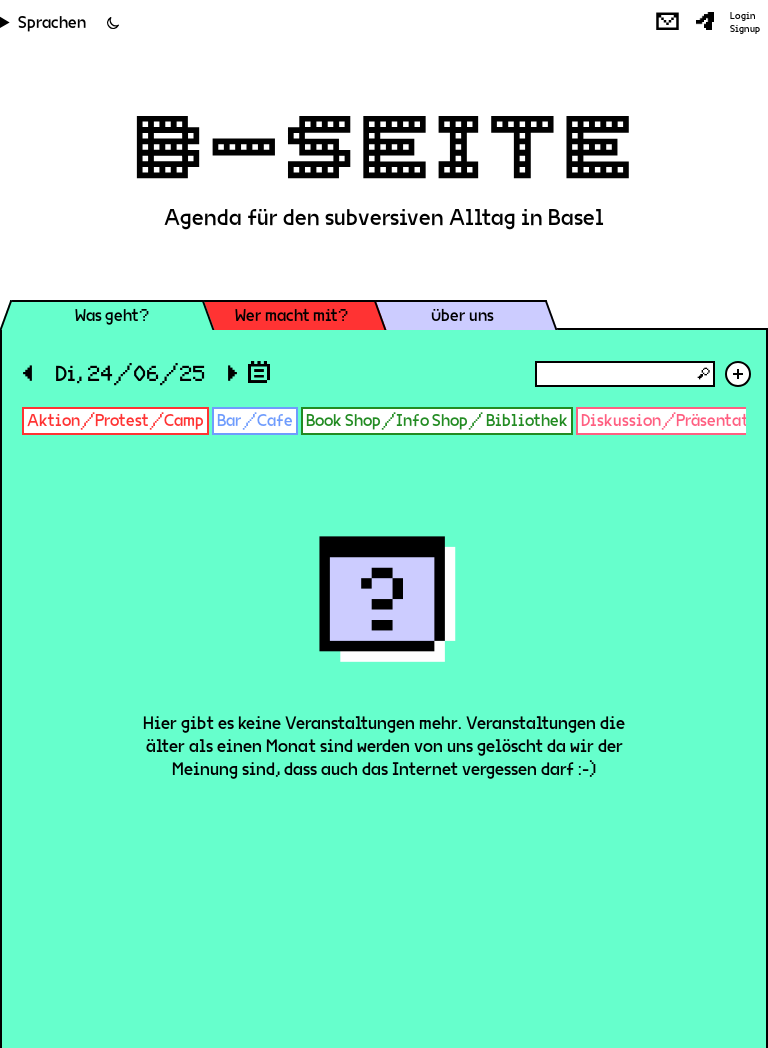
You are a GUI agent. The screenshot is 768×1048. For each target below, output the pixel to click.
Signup (745, 29)
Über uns (462, 315)
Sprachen (52, 22)
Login (743, 16)
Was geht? (112, 315)
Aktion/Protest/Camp (115, 420)
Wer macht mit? (291, 315)
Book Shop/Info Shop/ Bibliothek (437, 420)
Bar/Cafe (255, 420)
